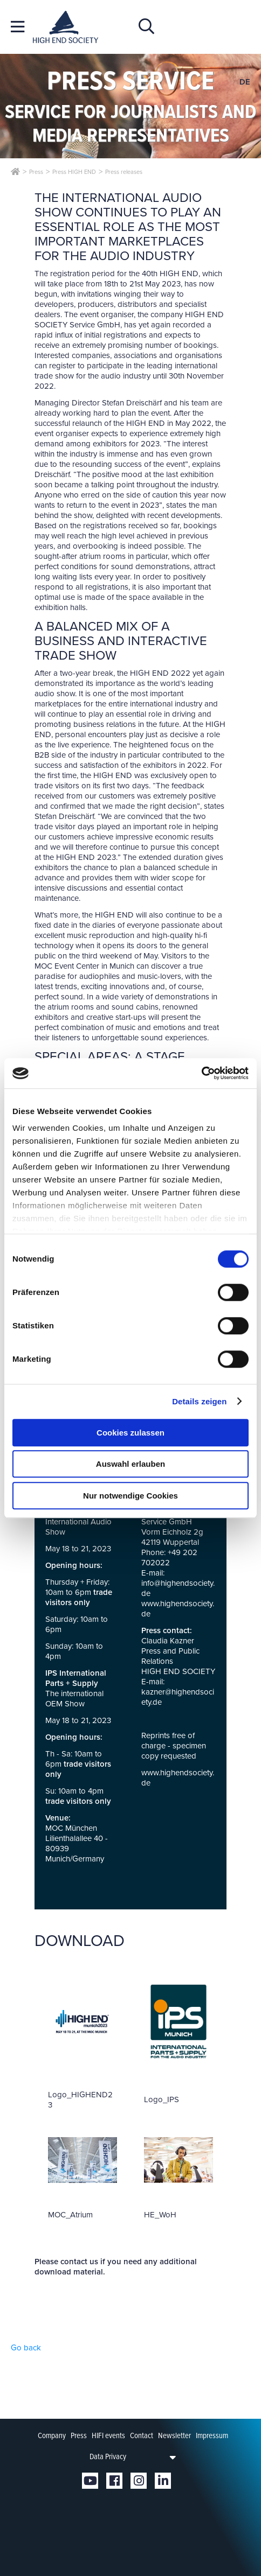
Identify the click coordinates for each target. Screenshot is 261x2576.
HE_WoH (160, 2215)
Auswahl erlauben (130, 1463)
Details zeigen (199, 1401)
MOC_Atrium (70, 2215)
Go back (26, 2348)
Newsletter (174, 2435)
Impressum (212, 2435)
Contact (141, 2435)
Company (52, 2435)
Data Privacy (108, 2456)
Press (79, 2435)
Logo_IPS (161, 2099)
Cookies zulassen (130, 1432)
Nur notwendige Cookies (130, 1495)
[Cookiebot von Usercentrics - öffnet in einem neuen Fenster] (201, 1073)
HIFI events (108, 2435)
